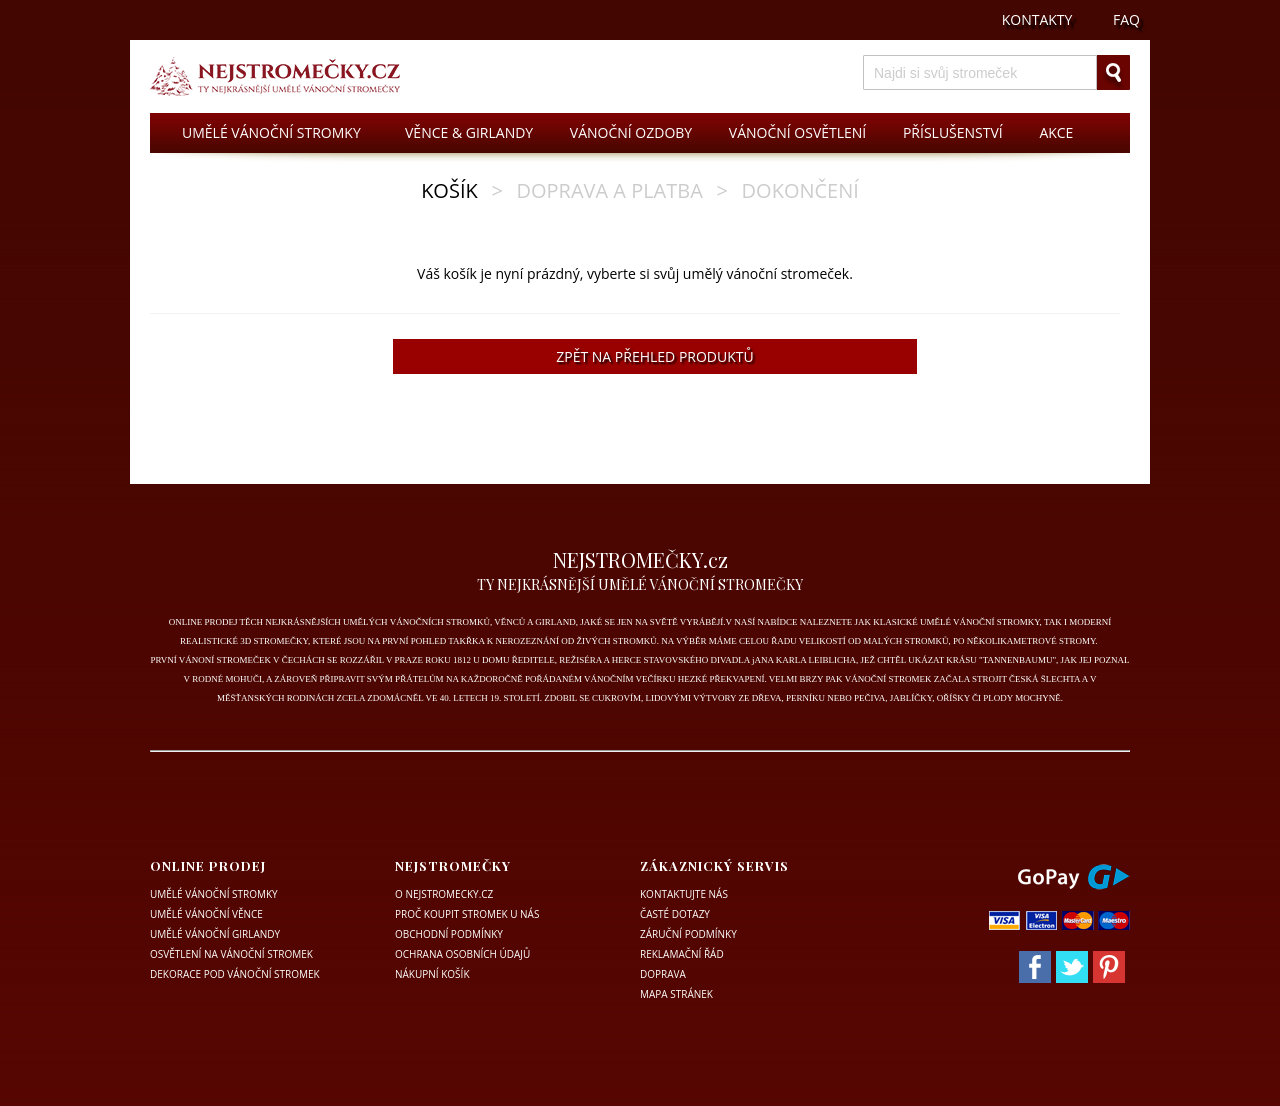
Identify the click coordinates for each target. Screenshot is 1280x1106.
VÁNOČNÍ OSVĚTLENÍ (797, 132)
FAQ (1126, 19)
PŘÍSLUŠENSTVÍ (953, 132)
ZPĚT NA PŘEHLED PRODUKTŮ (654, 356)
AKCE (1056, 132)
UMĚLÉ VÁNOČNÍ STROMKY (271, 132)
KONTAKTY (1037, 19)
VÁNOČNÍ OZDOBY (631, 132)
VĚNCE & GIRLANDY (469, 132)
